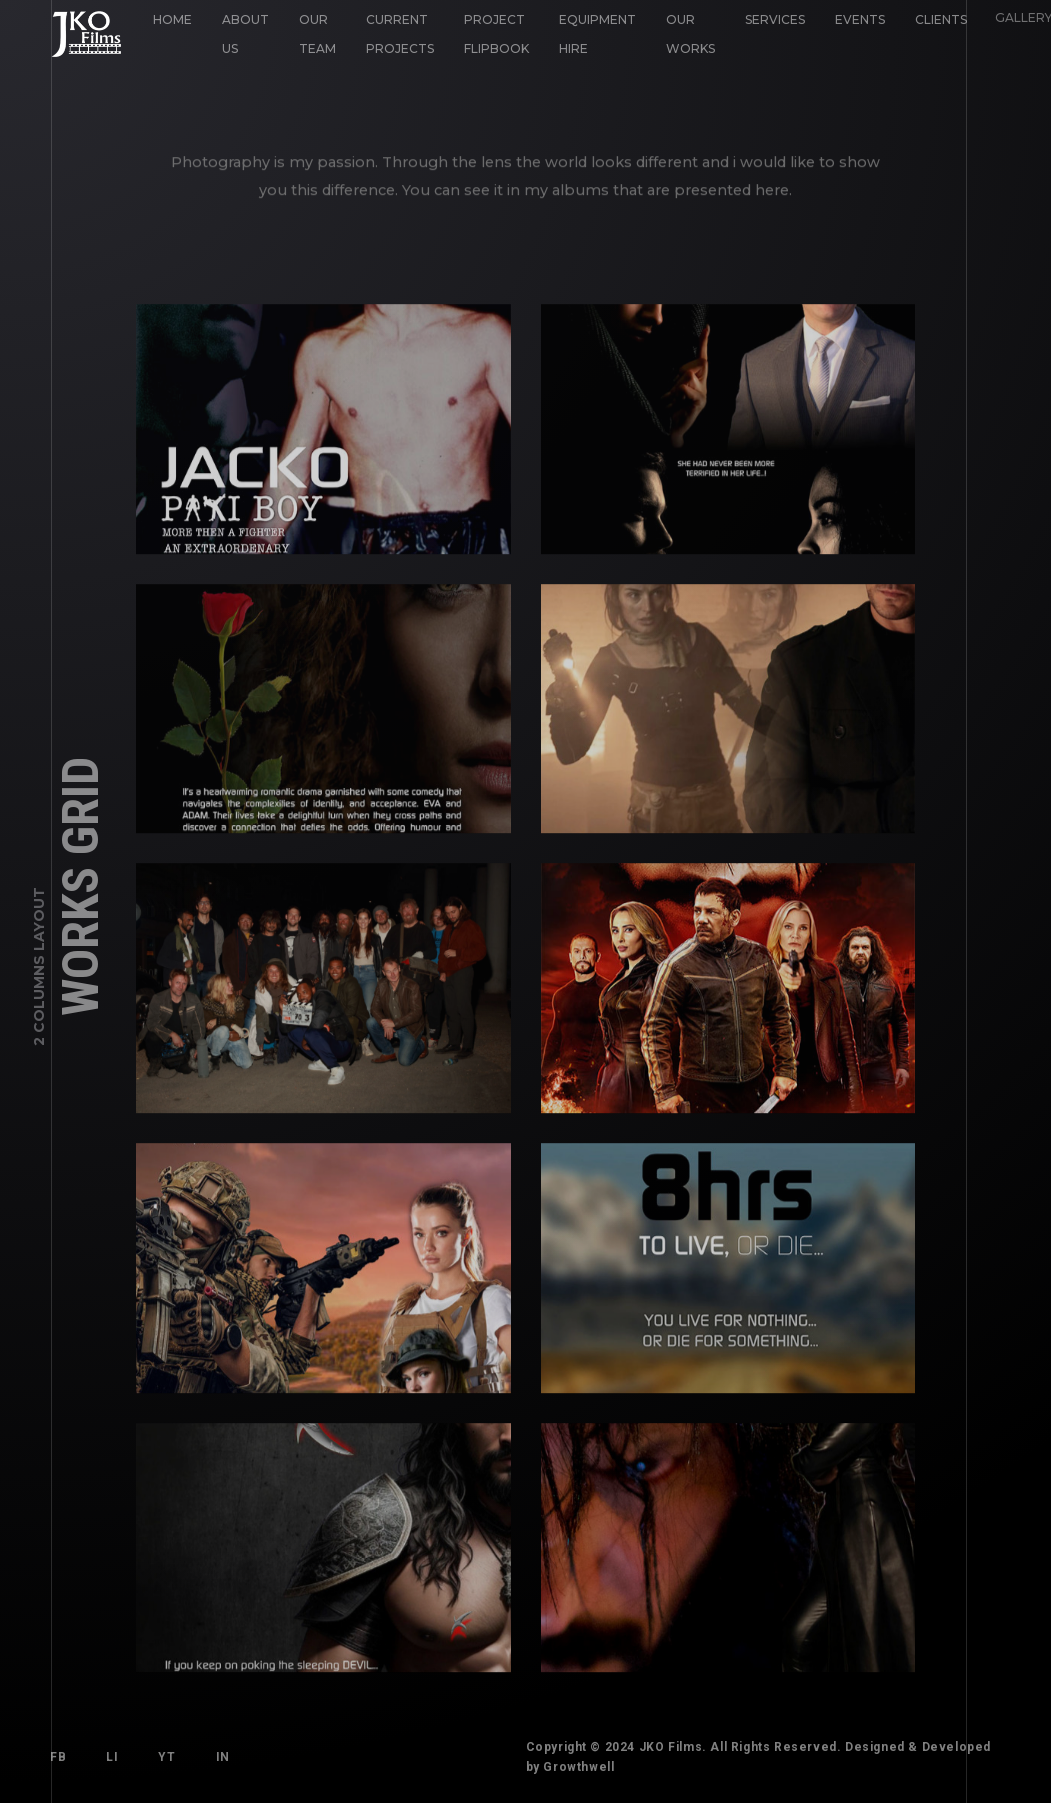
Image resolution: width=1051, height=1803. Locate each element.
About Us (245, 34)
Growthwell (578, 1767)
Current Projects (400, 34)
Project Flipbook (494, 32)
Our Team (317, 34)
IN (223, 1757)
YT (166, 1757)
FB (58, 1757)
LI (112, 1757)
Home (172, 19)
